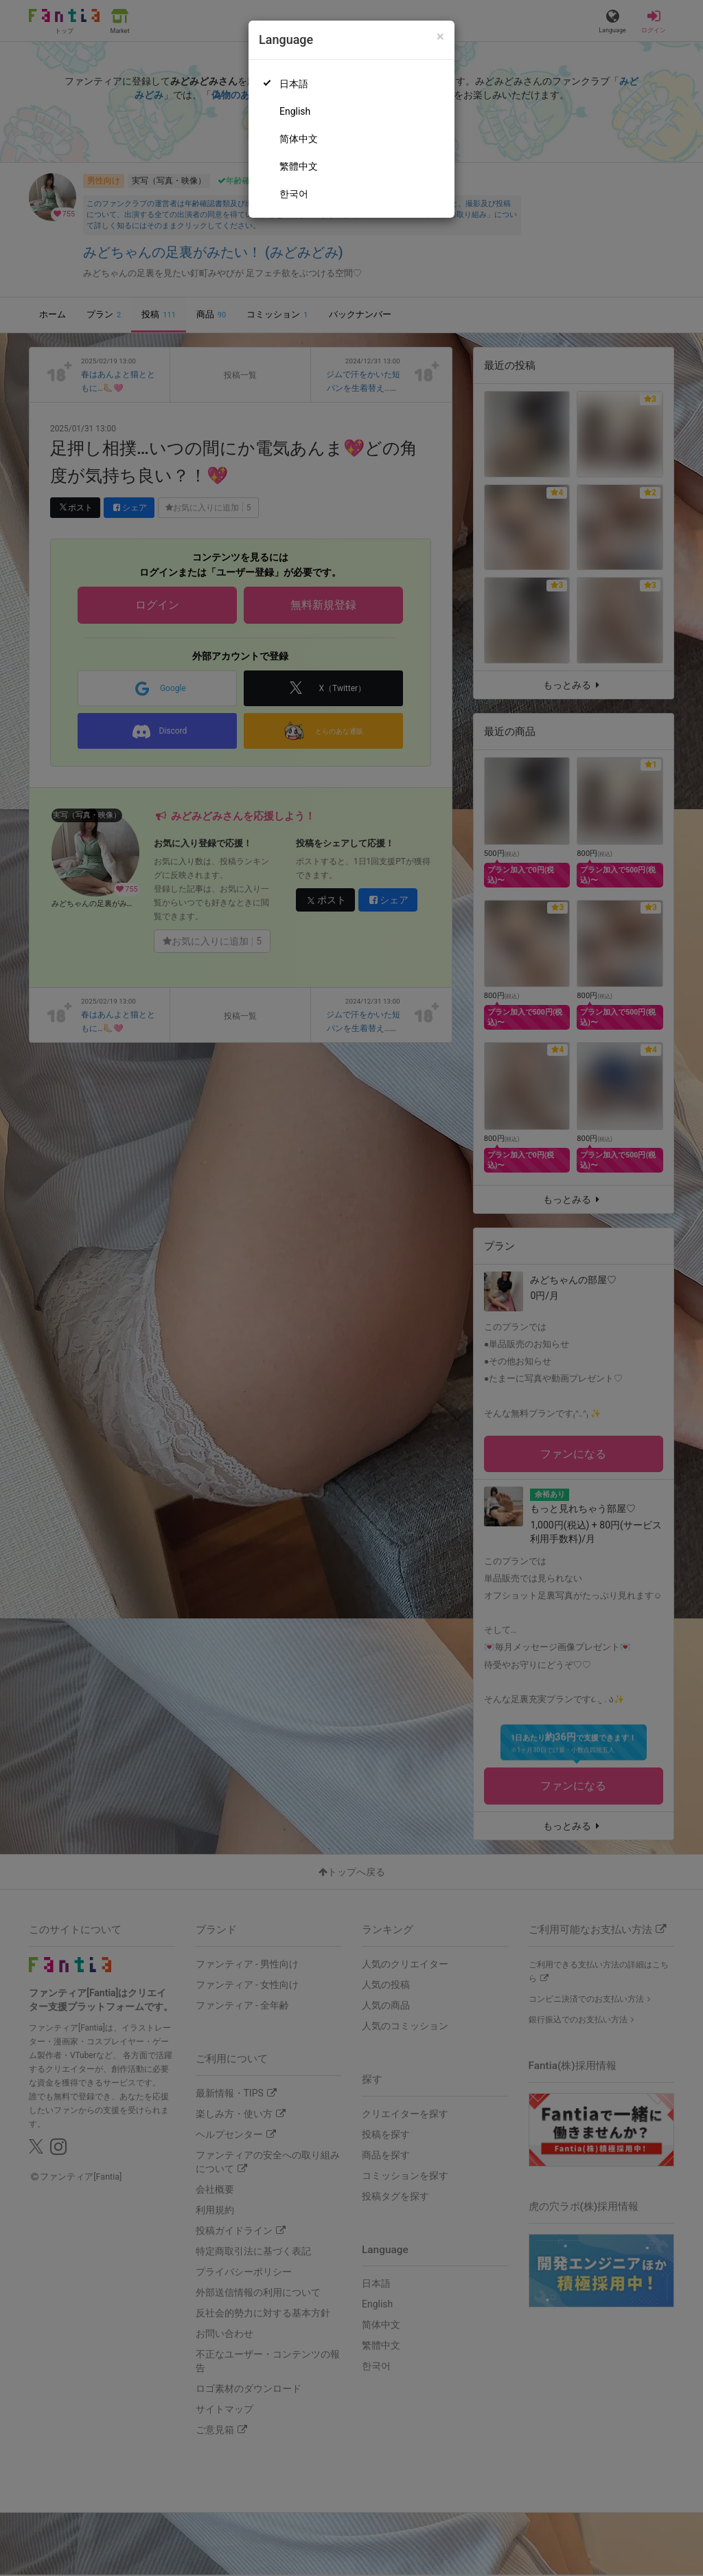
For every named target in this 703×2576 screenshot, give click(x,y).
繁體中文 (298, 166)
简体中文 (298, 138)
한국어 (293, 193)
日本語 (293, 83)
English (294, 111)
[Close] (440, 37)
